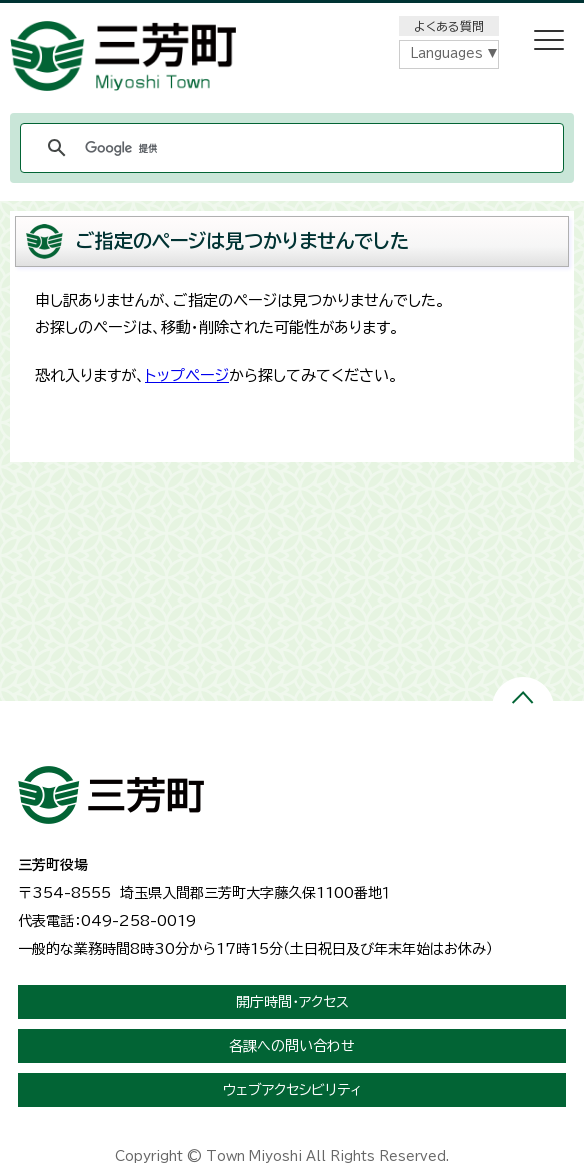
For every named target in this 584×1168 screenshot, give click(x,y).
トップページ (187, 375)
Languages (446, 53)
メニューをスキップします (292, 13)
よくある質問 (449, 26)
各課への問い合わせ (292, 1046)
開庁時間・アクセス (292, 1002)
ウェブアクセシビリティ (292, 1090)
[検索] (289, 148)
